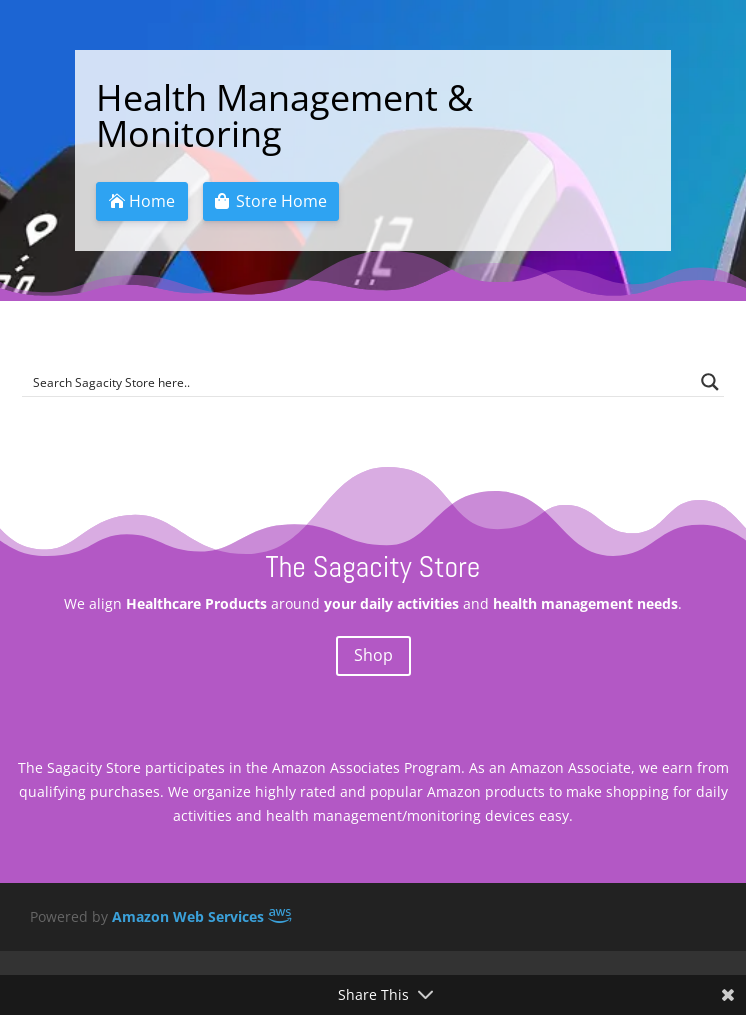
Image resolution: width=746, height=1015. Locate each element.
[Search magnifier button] (710, 382)
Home (152, 201)
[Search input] (359, 382)
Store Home (281, 201)
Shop (373, 655)
